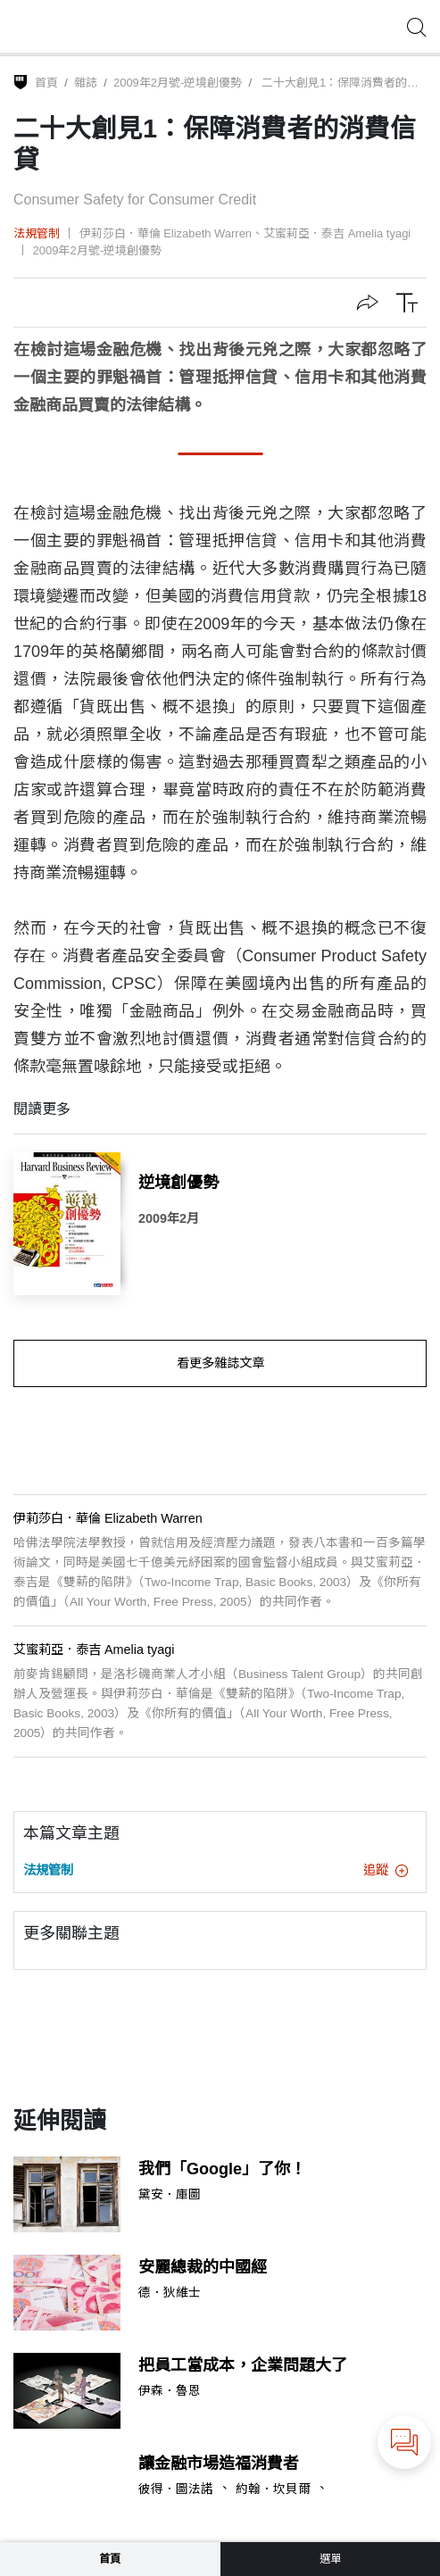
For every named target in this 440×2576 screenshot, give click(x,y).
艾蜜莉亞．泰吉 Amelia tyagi (337, 233)
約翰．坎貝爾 (273, 2489)
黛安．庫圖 (169, 2195)
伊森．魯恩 (169, 2391)
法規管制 (36, 233)
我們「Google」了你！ (222, 2169)
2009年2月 (168, 1218)
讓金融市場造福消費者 (218, 2463)
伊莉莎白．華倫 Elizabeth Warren (165, 233)
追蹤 (385, 1870)
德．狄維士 (169, 2293)
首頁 (46, 82)
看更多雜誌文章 (220, 1363)
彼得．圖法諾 (175, 2489)
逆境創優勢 (178, 1183)
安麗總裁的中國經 (202, 2267)
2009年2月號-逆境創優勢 (177, 82)
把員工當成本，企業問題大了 (242, 2365)
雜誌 (85, 82)
